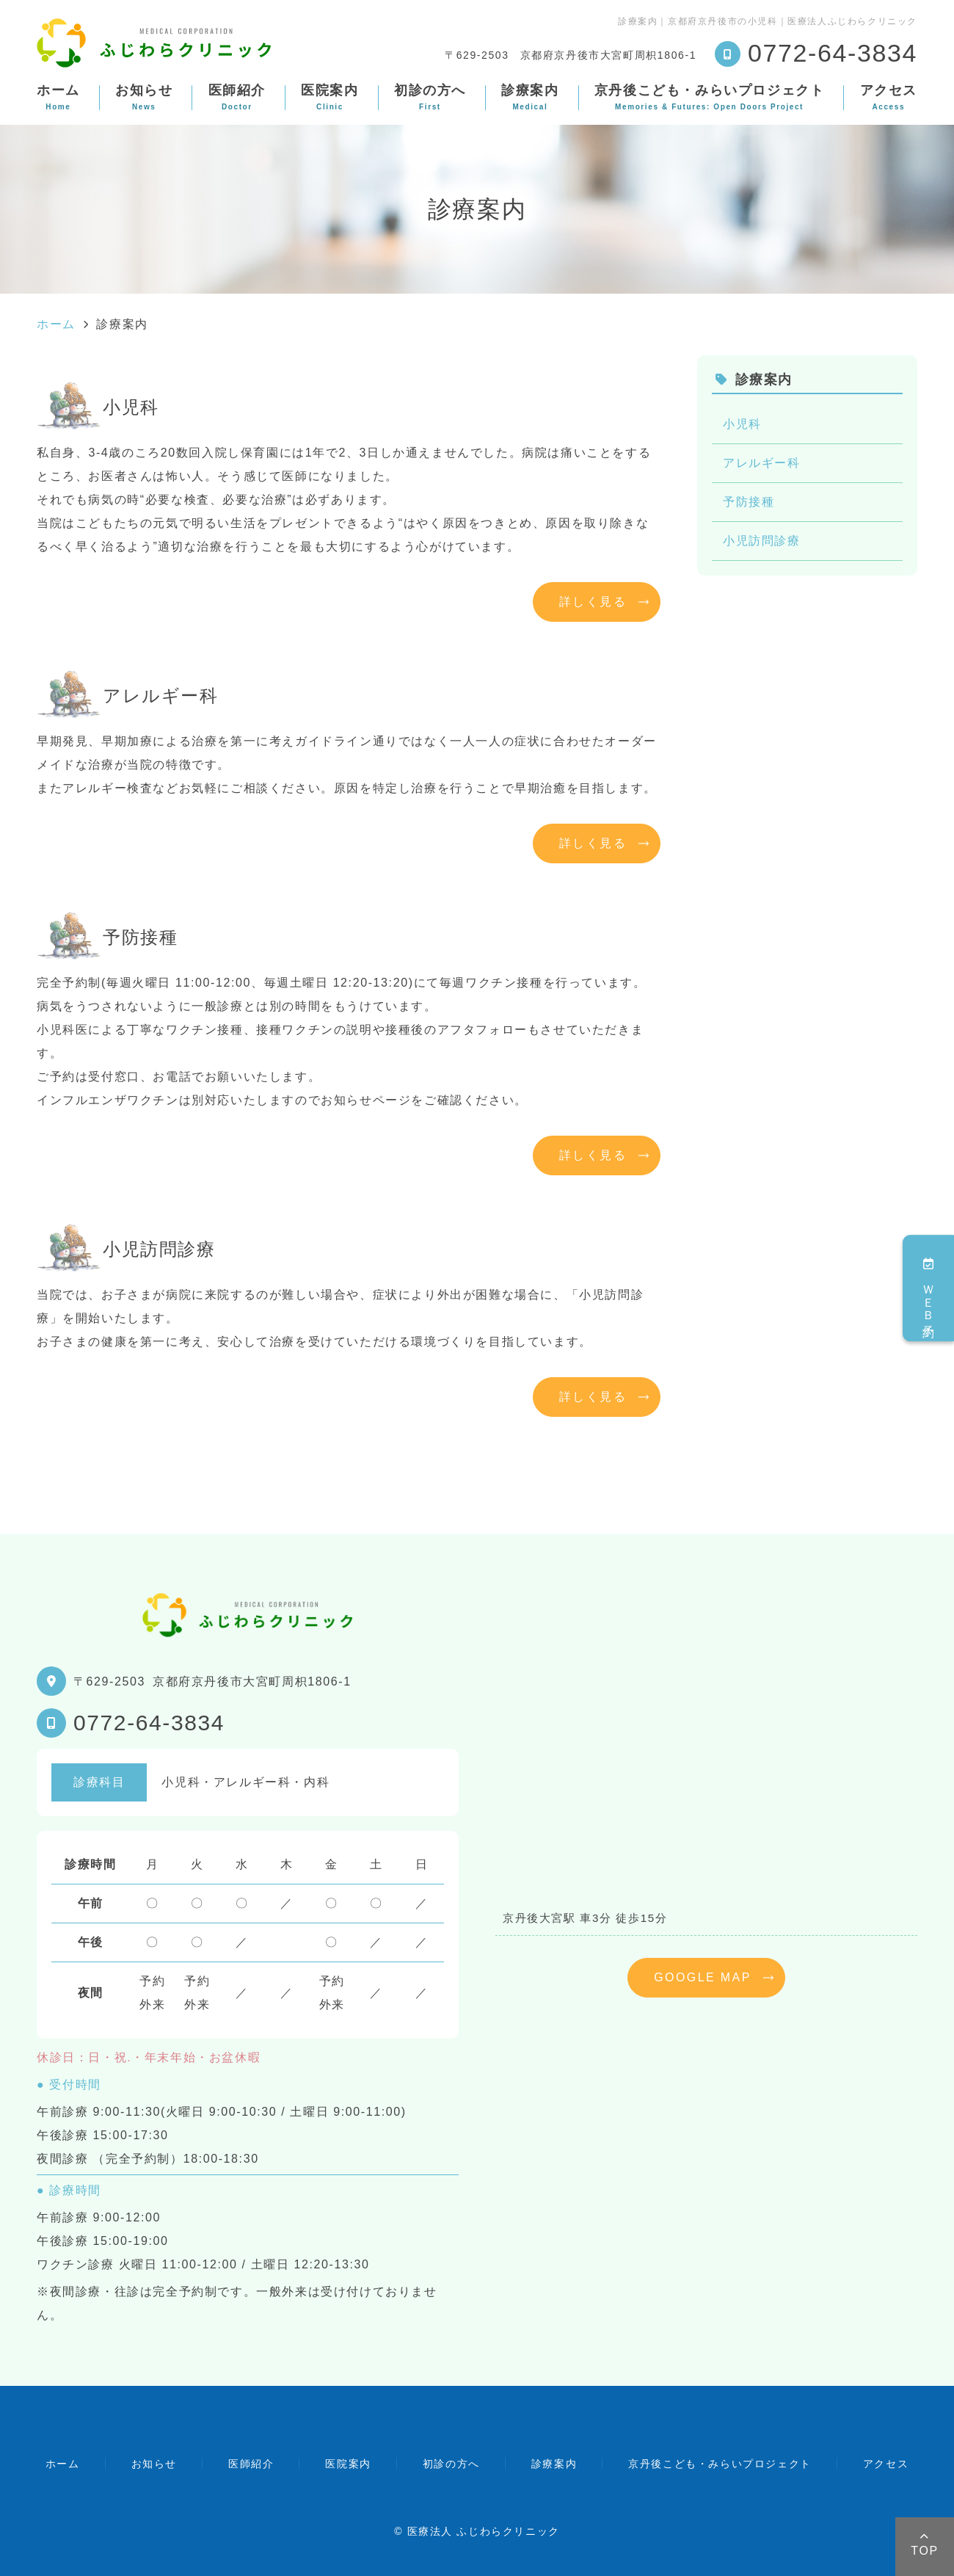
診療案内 (529, 97)
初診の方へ (430, 97)
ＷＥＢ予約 (928, 1288)
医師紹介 (237, 97)
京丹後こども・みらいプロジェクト (709, 97)
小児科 (742, 424)
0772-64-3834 (149, 1722)
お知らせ (143, 97)
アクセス (888, 97)
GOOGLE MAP (702, 1977)
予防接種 (748, 502)
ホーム (58, 97)
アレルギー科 (762, 463)
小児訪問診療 (762, 540)
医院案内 (329, 97)
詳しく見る (593, 601)
